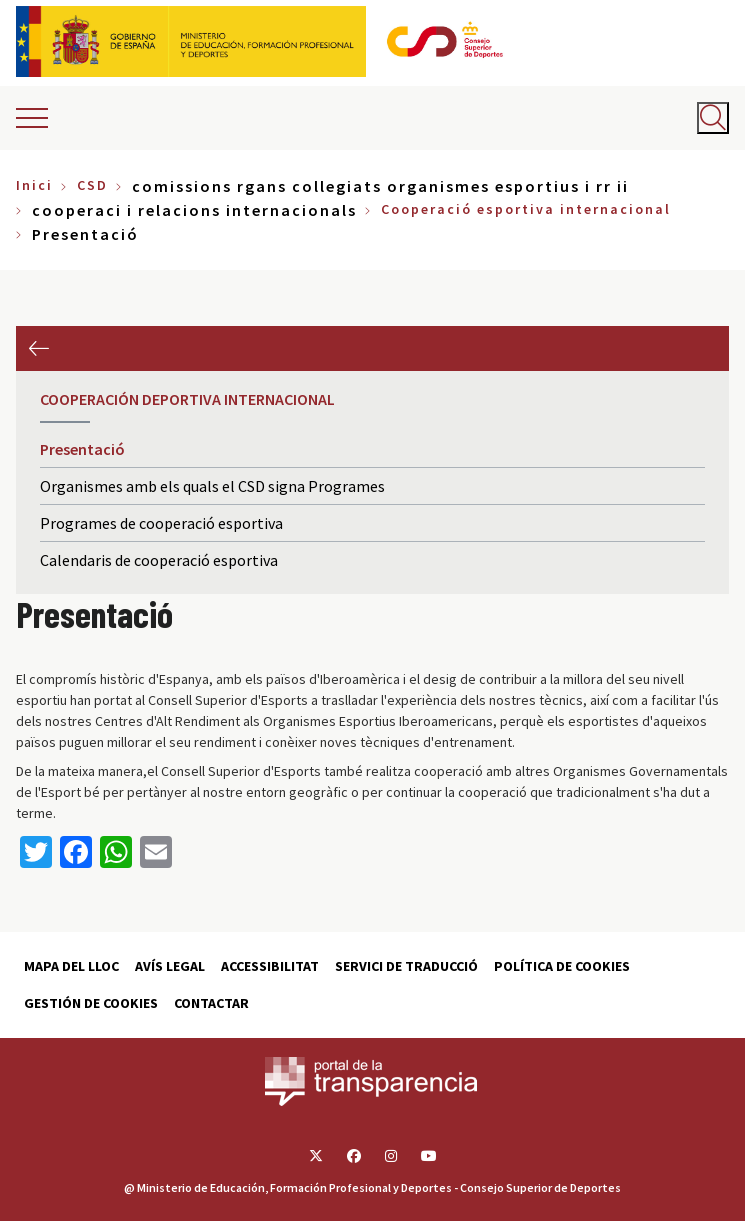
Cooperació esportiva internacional (526, 209)
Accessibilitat (270, 966)
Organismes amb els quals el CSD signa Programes (212, 486)
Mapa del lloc (71, 966)
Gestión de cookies (91, 1003)
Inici (34, 185)
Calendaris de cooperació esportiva (159, 560)
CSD (92, 185)
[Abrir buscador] (713, 118)
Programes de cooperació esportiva (161, 523)
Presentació (82, 449)
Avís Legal (170, 966)
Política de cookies (562, 966)
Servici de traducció (406, 966)
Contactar (211, 1003)
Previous (38, 348)
